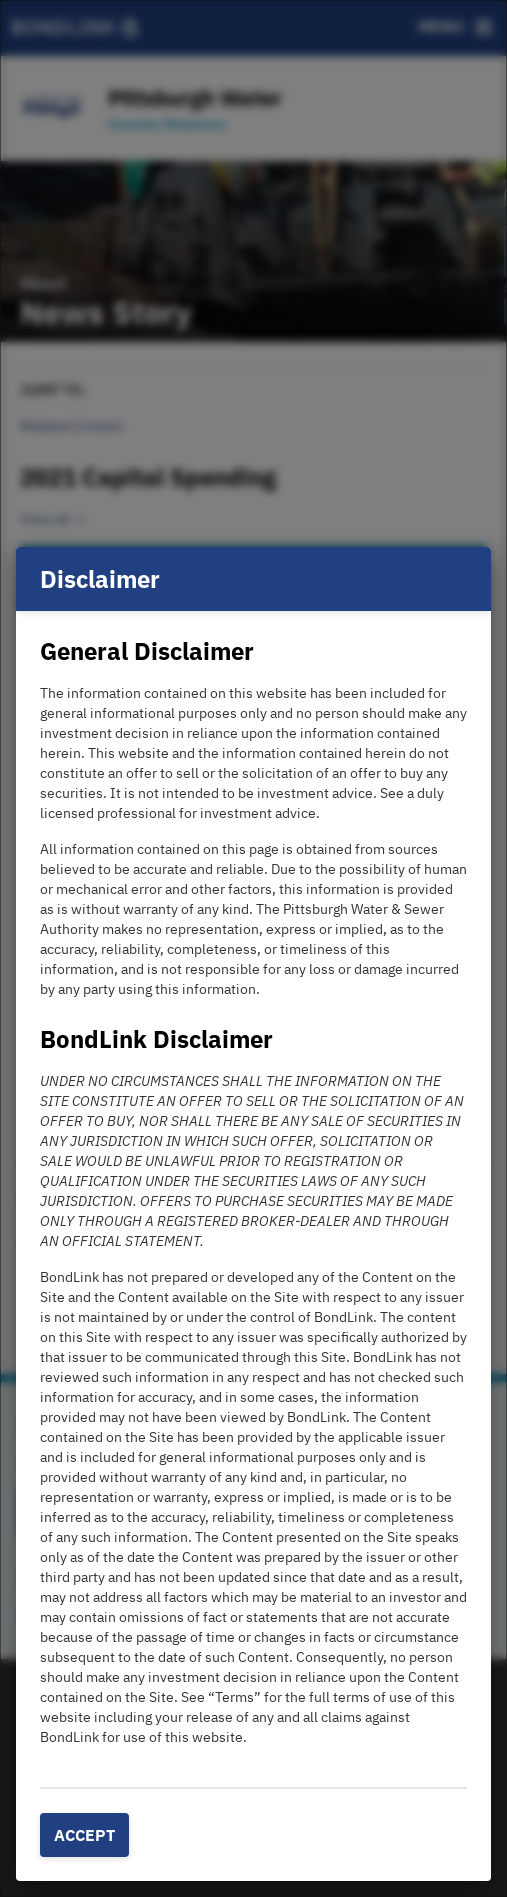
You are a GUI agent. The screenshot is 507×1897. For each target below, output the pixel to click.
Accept (84, 1835)
